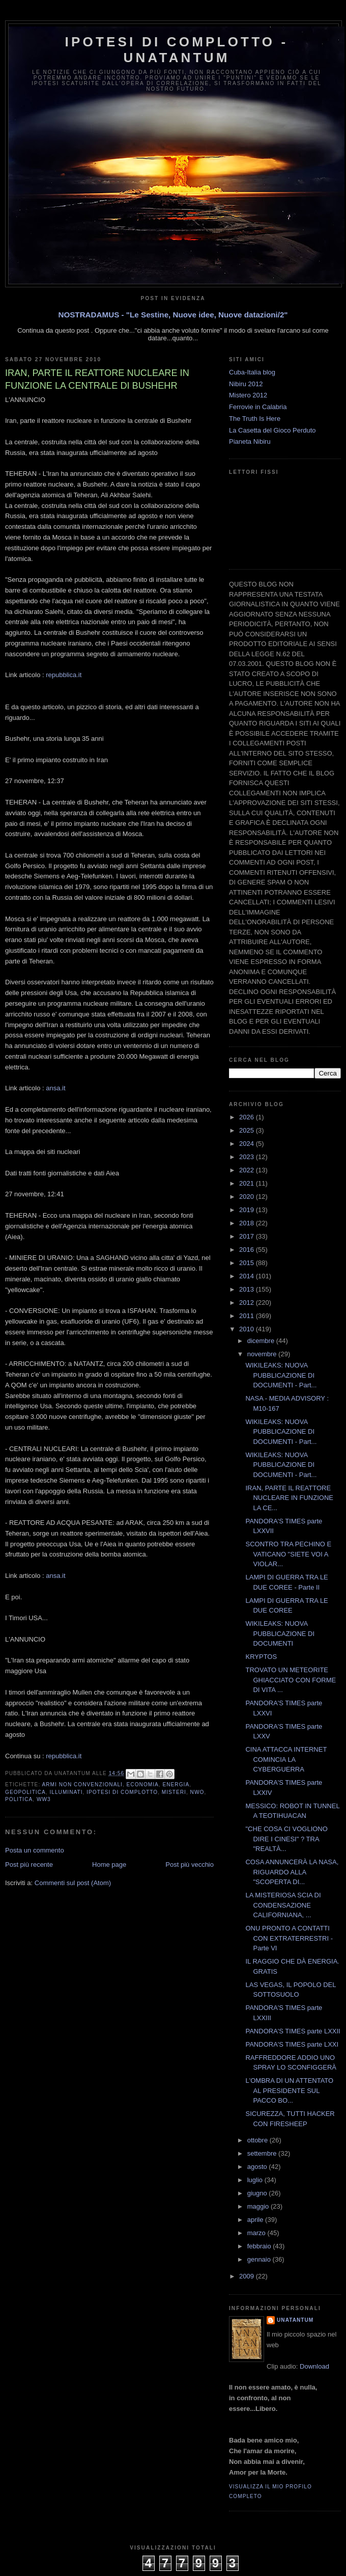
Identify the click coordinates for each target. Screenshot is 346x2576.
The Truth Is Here (254, 418)
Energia (176, 1784)
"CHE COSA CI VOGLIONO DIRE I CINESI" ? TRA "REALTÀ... (286, 1839)
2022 (247, 1170)
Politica (19, 1799)
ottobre (258, 2140)
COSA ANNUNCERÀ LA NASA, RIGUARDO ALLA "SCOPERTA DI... (291, 1872)
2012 (247, 1302)
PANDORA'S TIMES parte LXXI (291, 2044)
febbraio (260, 2246)
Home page (109, 1864)
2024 (247, 1143)
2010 (247, 1329)
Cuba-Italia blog (252, 372)
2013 (247, 1289)
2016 (247, 1249)
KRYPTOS (261, 1656)
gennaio (260, 2259)
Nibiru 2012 (246, 384)
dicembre (261, 1341)
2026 (247, 1117)
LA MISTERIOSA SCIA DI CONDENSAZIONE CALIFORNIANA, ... (283, 1905)
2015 (247, 1263)
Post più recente (29, 1864)
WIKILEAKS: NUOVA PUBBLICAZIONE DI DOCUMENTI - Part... (280, 1375)
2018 (247, 1223)
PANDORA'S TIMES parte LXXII (292, 2031)
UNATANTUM (295, 2320)
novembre (262, 1354)
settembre (262, 2153)
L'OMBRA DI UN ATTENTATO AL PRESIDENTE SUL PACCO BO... (289, 2090)
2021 (247, 1183)
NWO (197, 1792)
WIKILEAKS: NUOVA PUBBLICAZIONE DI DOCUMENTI (279, 1633)
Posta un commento (34, 1850)
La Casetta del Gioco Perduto (272, 430)
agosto (258, 2166)
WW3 (44, 1799)
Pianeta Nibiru (250, 441)
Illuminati (65, 1792)
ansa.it (55, 1088)
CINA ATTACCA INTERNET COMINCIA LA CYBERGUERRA (286, 1759)
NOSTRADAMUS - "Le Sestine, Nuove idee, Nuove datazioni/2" (172, 314)
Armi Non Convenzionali (82, 1784)
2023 (247, 1157)
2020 (247, 1196)
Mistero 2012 (248, 395)
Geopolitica (25, 1792)
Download (314, 2366)
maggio (259, 2206)
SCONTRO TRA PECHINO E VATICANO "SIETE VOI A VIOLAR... (288, 1554)
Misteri (174, 1792)
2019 (247, 1210)
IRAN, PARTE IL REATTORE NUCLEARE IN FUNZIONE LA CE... (289, 1498)
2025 (247, 1130)
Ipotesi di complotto (122, 1792)
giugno (258, 2193)
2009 (247, 2276)
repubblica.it (63, 675)
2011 (247, 1316)
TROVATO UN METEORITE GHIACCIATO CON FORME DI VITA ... (290, 1680)
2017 (247, 1236)
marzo (257, 2233)
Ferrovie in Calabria (257, 407)
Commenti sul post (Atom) (73, 1883)
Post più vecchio (189, 1864)
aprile (256, 2219)
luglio (256, 2180)
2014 (247, 1276)
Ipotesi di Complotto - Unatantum (177, 49)
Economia (143, 1784)
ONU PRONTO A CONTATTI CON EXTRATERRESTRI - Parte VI (289, 1938)
